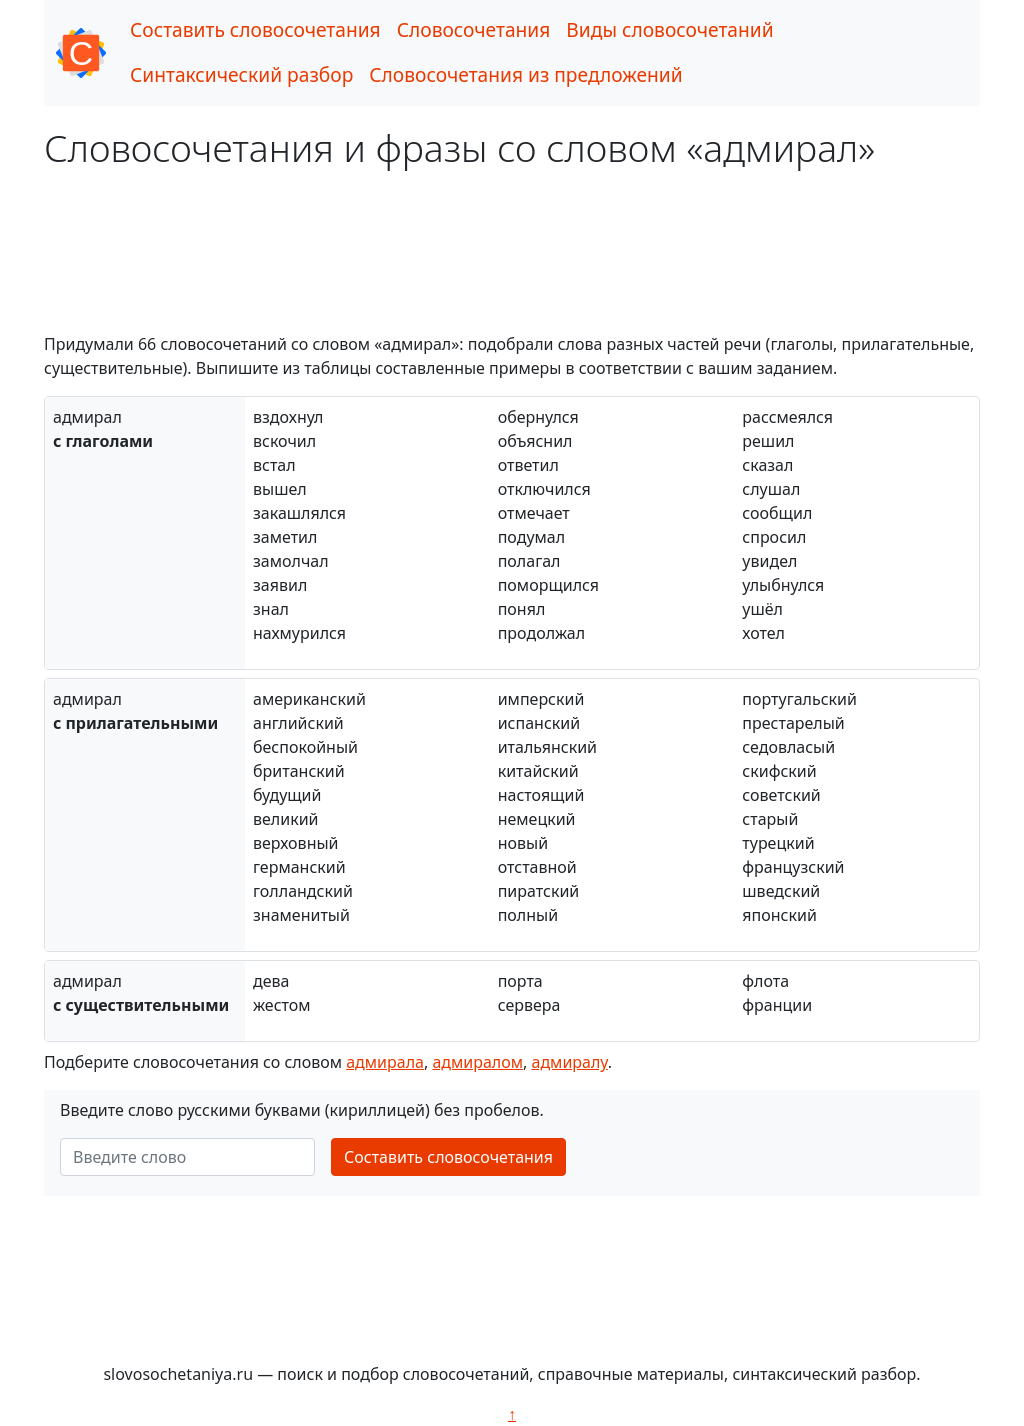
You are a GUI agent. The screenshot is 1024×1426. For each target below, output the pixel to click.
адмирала (385, 1062)
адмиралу (569, 1062)
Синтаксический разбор (241, 74)
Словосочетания (474, 29)
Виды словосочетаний (669, 29)
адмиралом (477, 1062)
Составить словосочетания (255, 29)
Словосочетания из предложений (525, 74)
